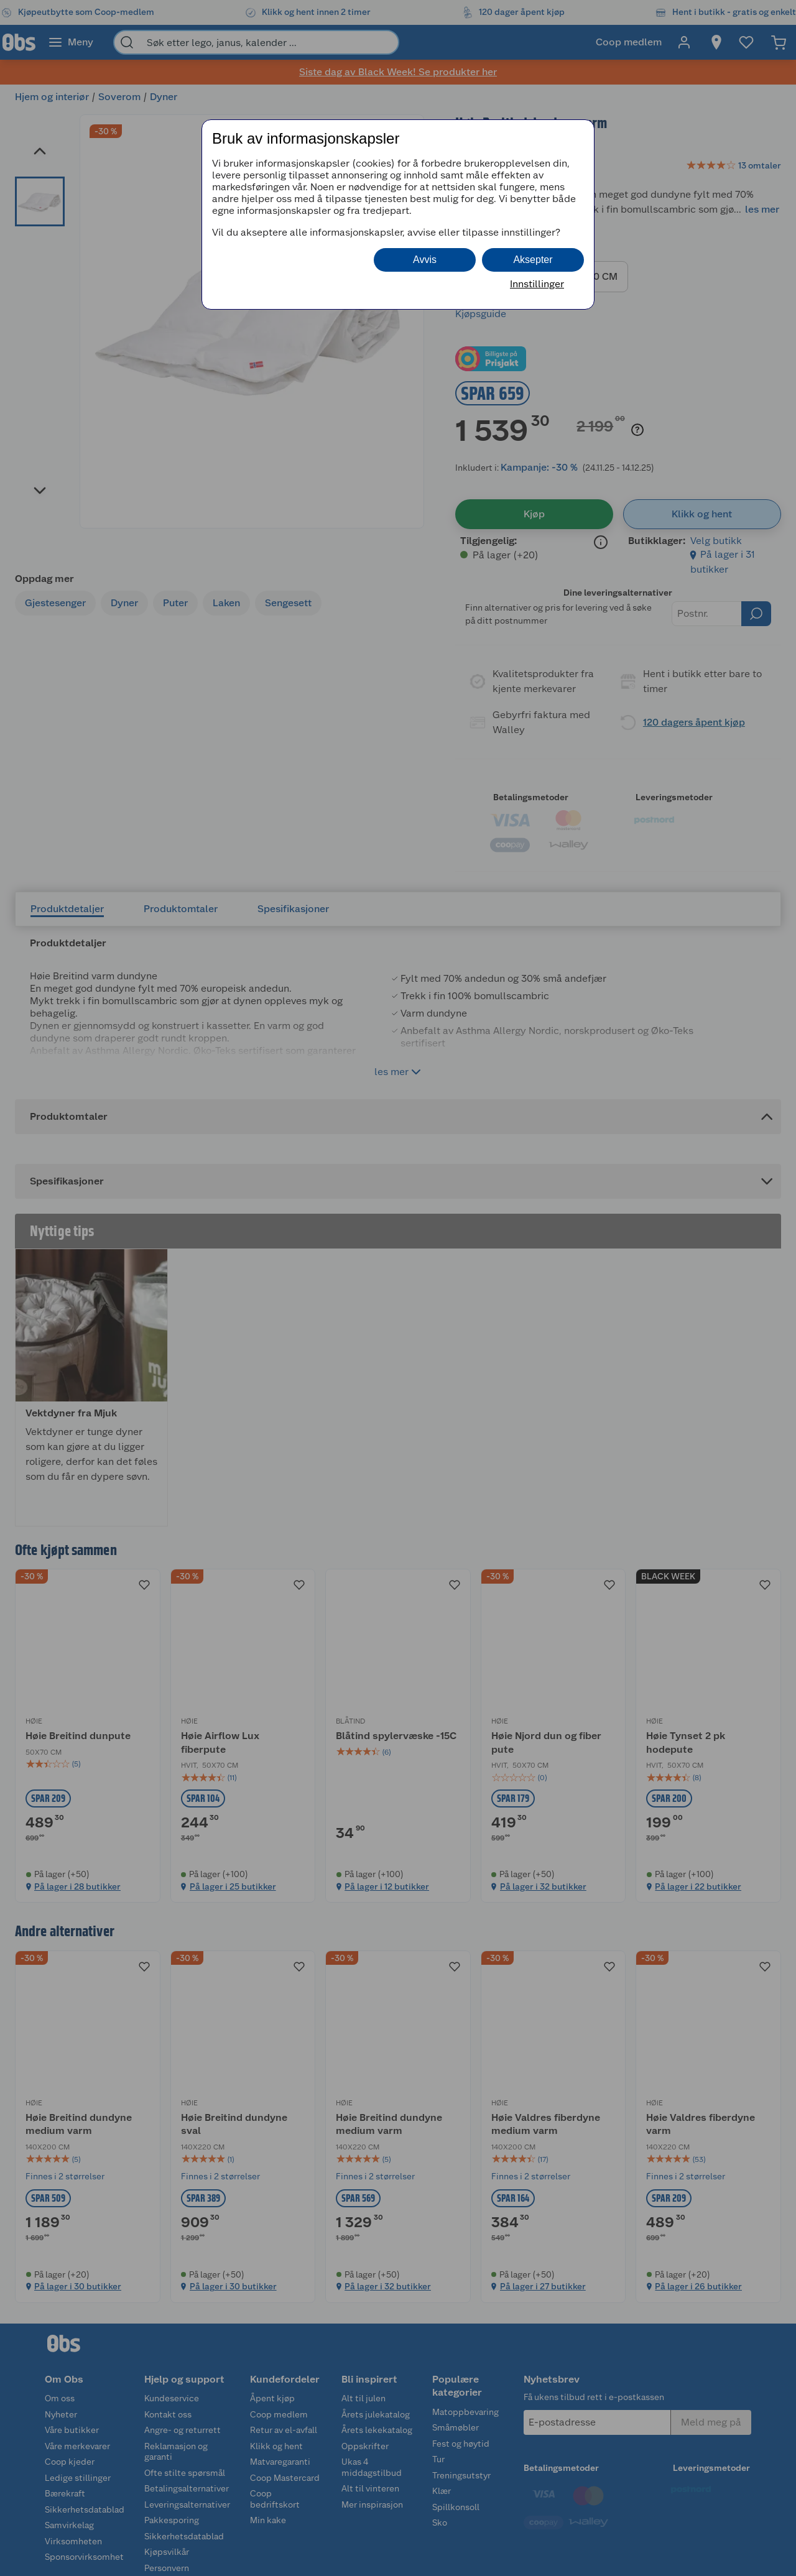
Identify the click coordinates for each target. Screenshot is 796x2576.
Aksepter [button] (532, 259)
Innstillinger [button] (537, 284)
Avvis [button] (425, 259)
